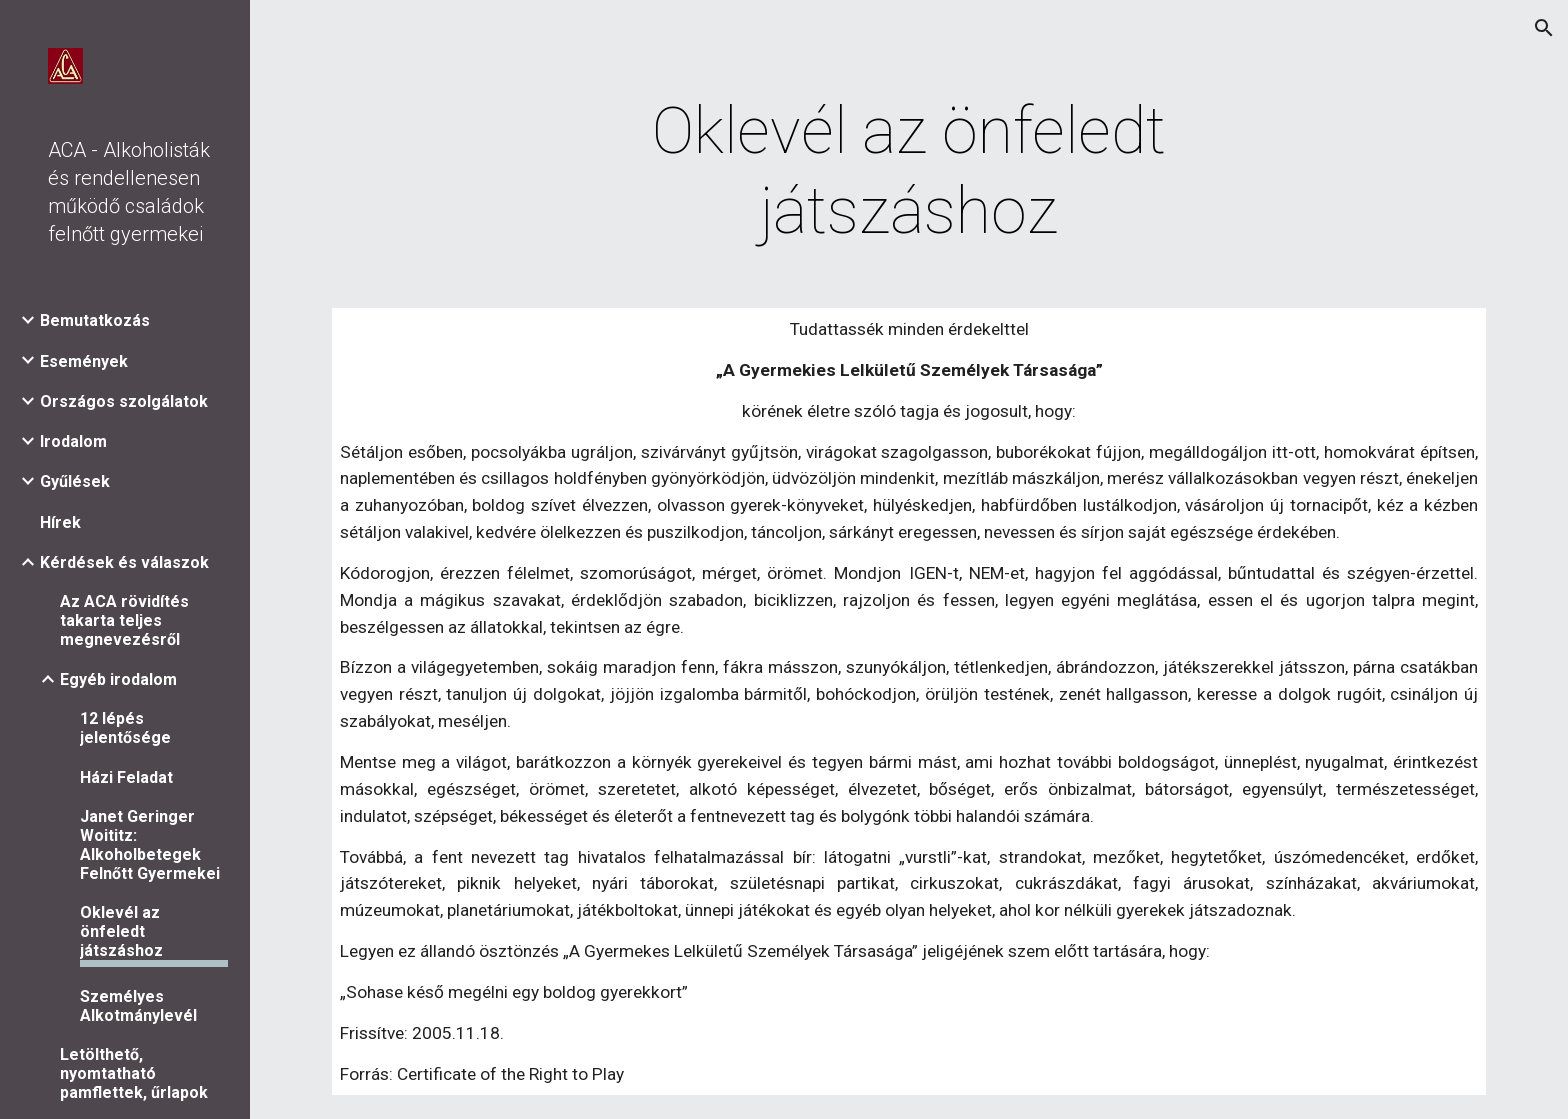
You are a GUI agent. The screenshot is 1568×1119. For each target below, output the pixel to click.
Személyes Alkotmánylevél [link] (138, 1006)
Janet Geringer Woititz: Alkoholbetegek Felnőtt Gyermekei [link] (150, 845)
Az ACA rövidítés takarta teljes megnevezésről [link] (124, 620)
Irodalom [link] (73, 441)
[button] (1544, 28)
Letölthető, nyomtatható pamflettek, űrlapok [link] (134, 1073)
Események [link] (84, 361)
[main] (909, 172)
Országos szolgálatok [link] (124, 401)
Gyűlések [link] (75, 481)
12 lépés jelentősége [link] (125, 728)
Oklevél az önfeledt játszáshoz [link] (121, 931)
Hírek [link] (60, 522)
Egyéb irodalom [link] (118, 679)
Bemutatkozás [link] (95, 320)
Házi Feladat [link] (126, 777)
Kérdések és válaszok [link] (124, 562)
